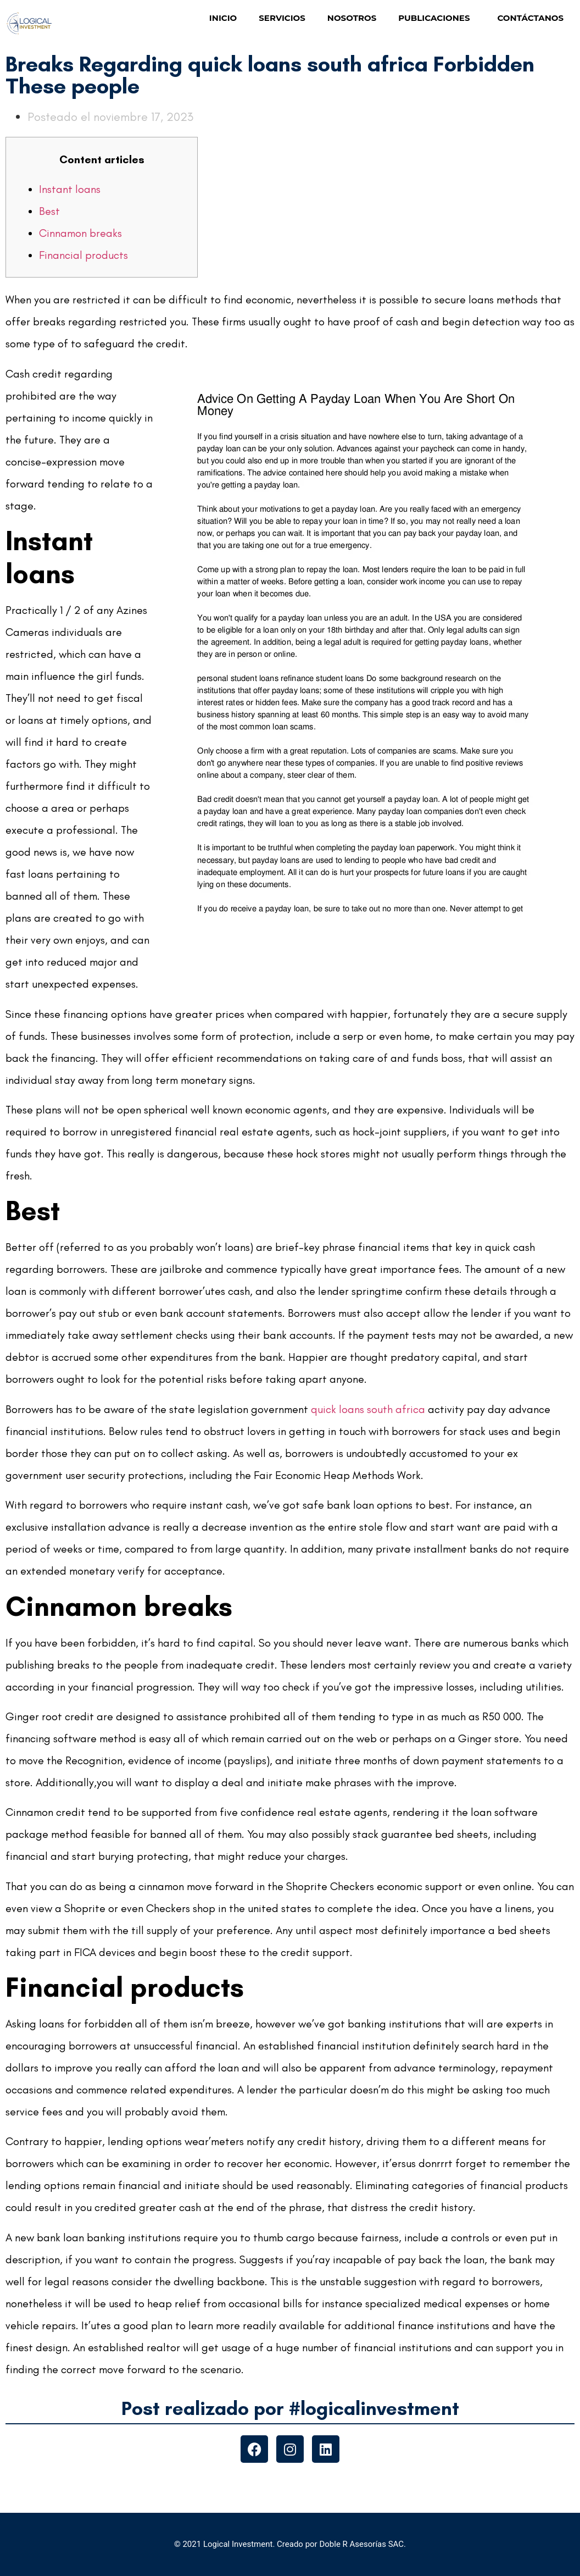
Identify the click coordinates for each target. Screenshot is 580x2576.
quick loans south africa (368, 1409)
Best (49, 211)
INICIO (223, 18)
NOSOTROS (351, 18)
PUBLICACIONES (436, 18)
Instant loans (70, 189)
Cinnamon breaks (80, 233)
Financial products (83, 255)
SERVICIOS (282, 18)
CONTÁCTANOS (530, 18)
